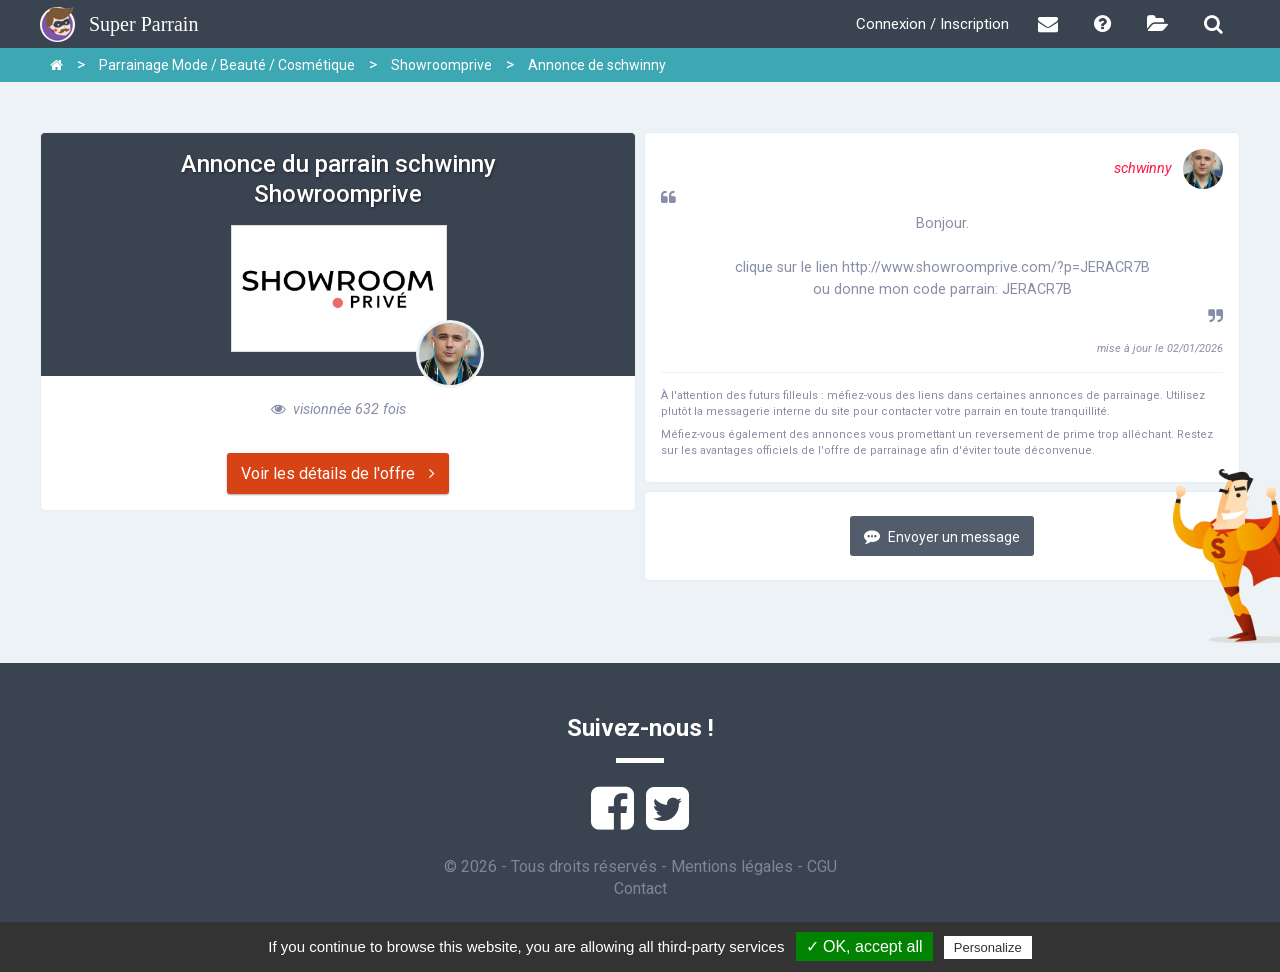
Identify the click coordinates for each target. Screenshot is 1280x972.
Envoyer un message (942, 536)
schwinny (1168, 168)
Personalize (988, 947)
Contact (640, 888)
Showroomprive (441, 65)
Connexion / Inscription (932, 24)
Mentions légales (732, 866)
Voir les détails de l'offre (338, 473)
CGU (822, 866)
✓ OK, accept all (864, 946)
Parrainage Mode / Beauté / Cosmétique (227, 65)
